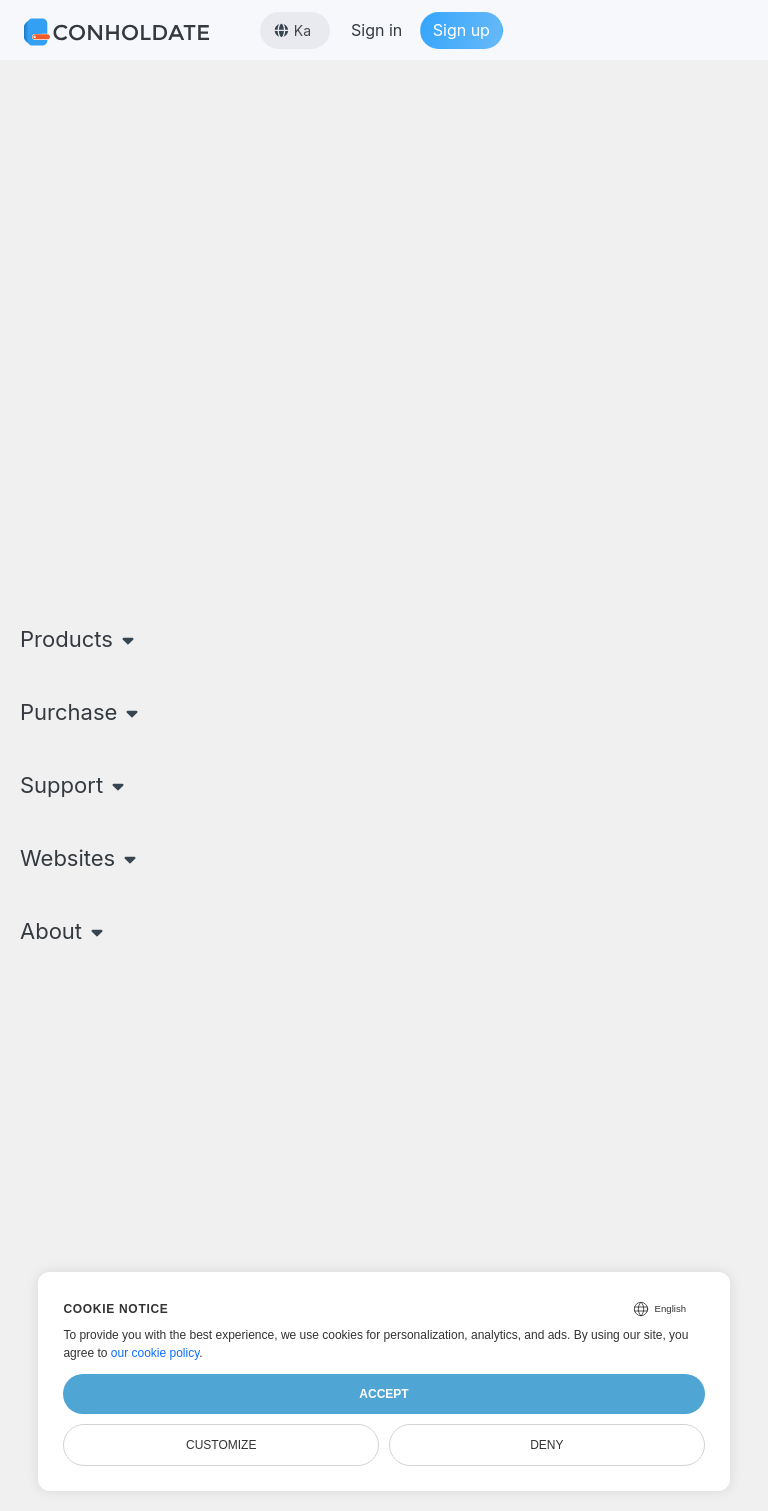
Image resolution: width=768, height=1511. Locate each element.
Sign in (376, 30)
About (64, 931)
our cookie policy (155, 1353)
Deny (546, 1445)
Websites (80, 858)
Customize (221, 1445)
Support (74, 785)
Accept (383, 1394)
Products (79, 639)
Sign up (461, 30)
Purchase (81, 712)
